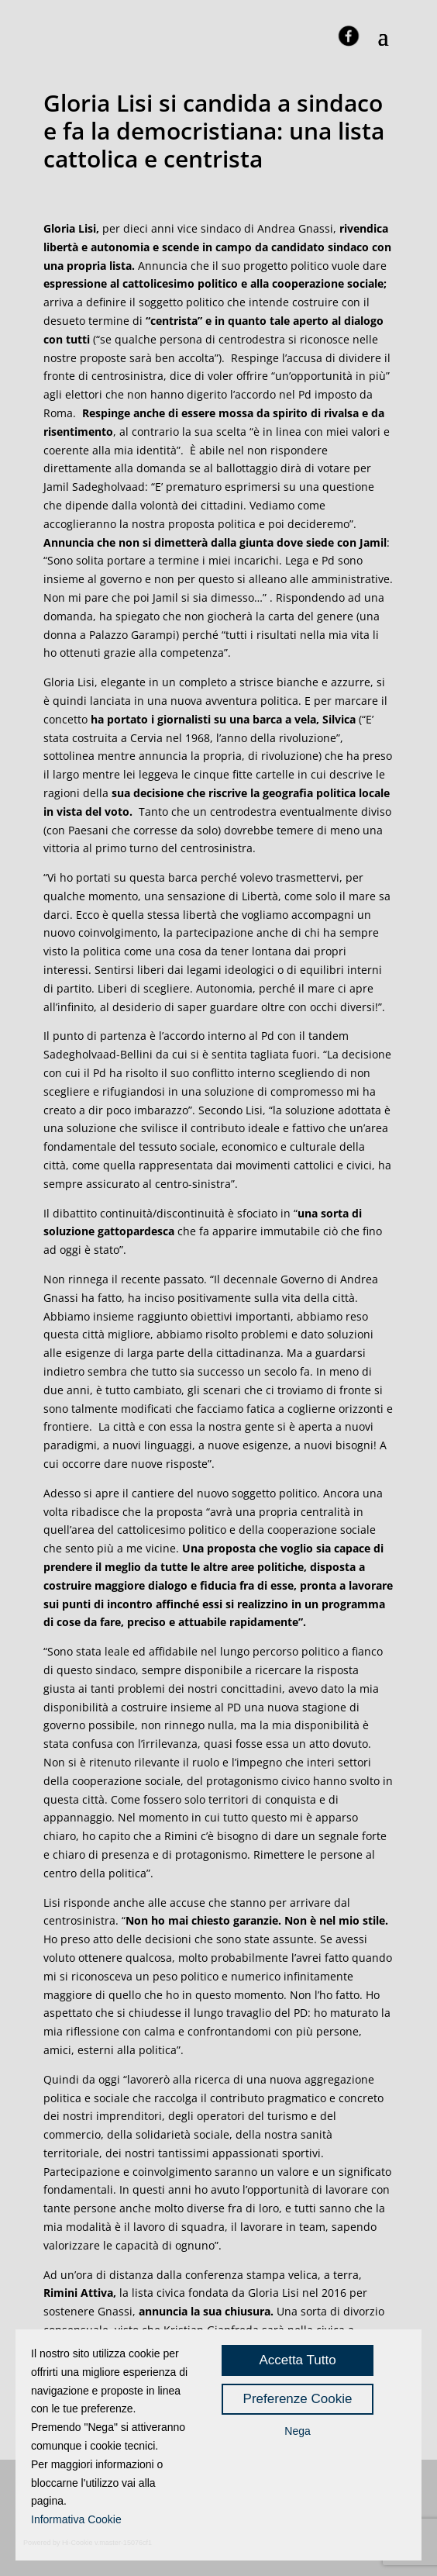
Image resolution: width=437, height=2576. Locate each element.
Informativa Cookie (76, 2519)
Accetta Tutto (297, 2360)
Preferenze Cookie (298, 2398)
